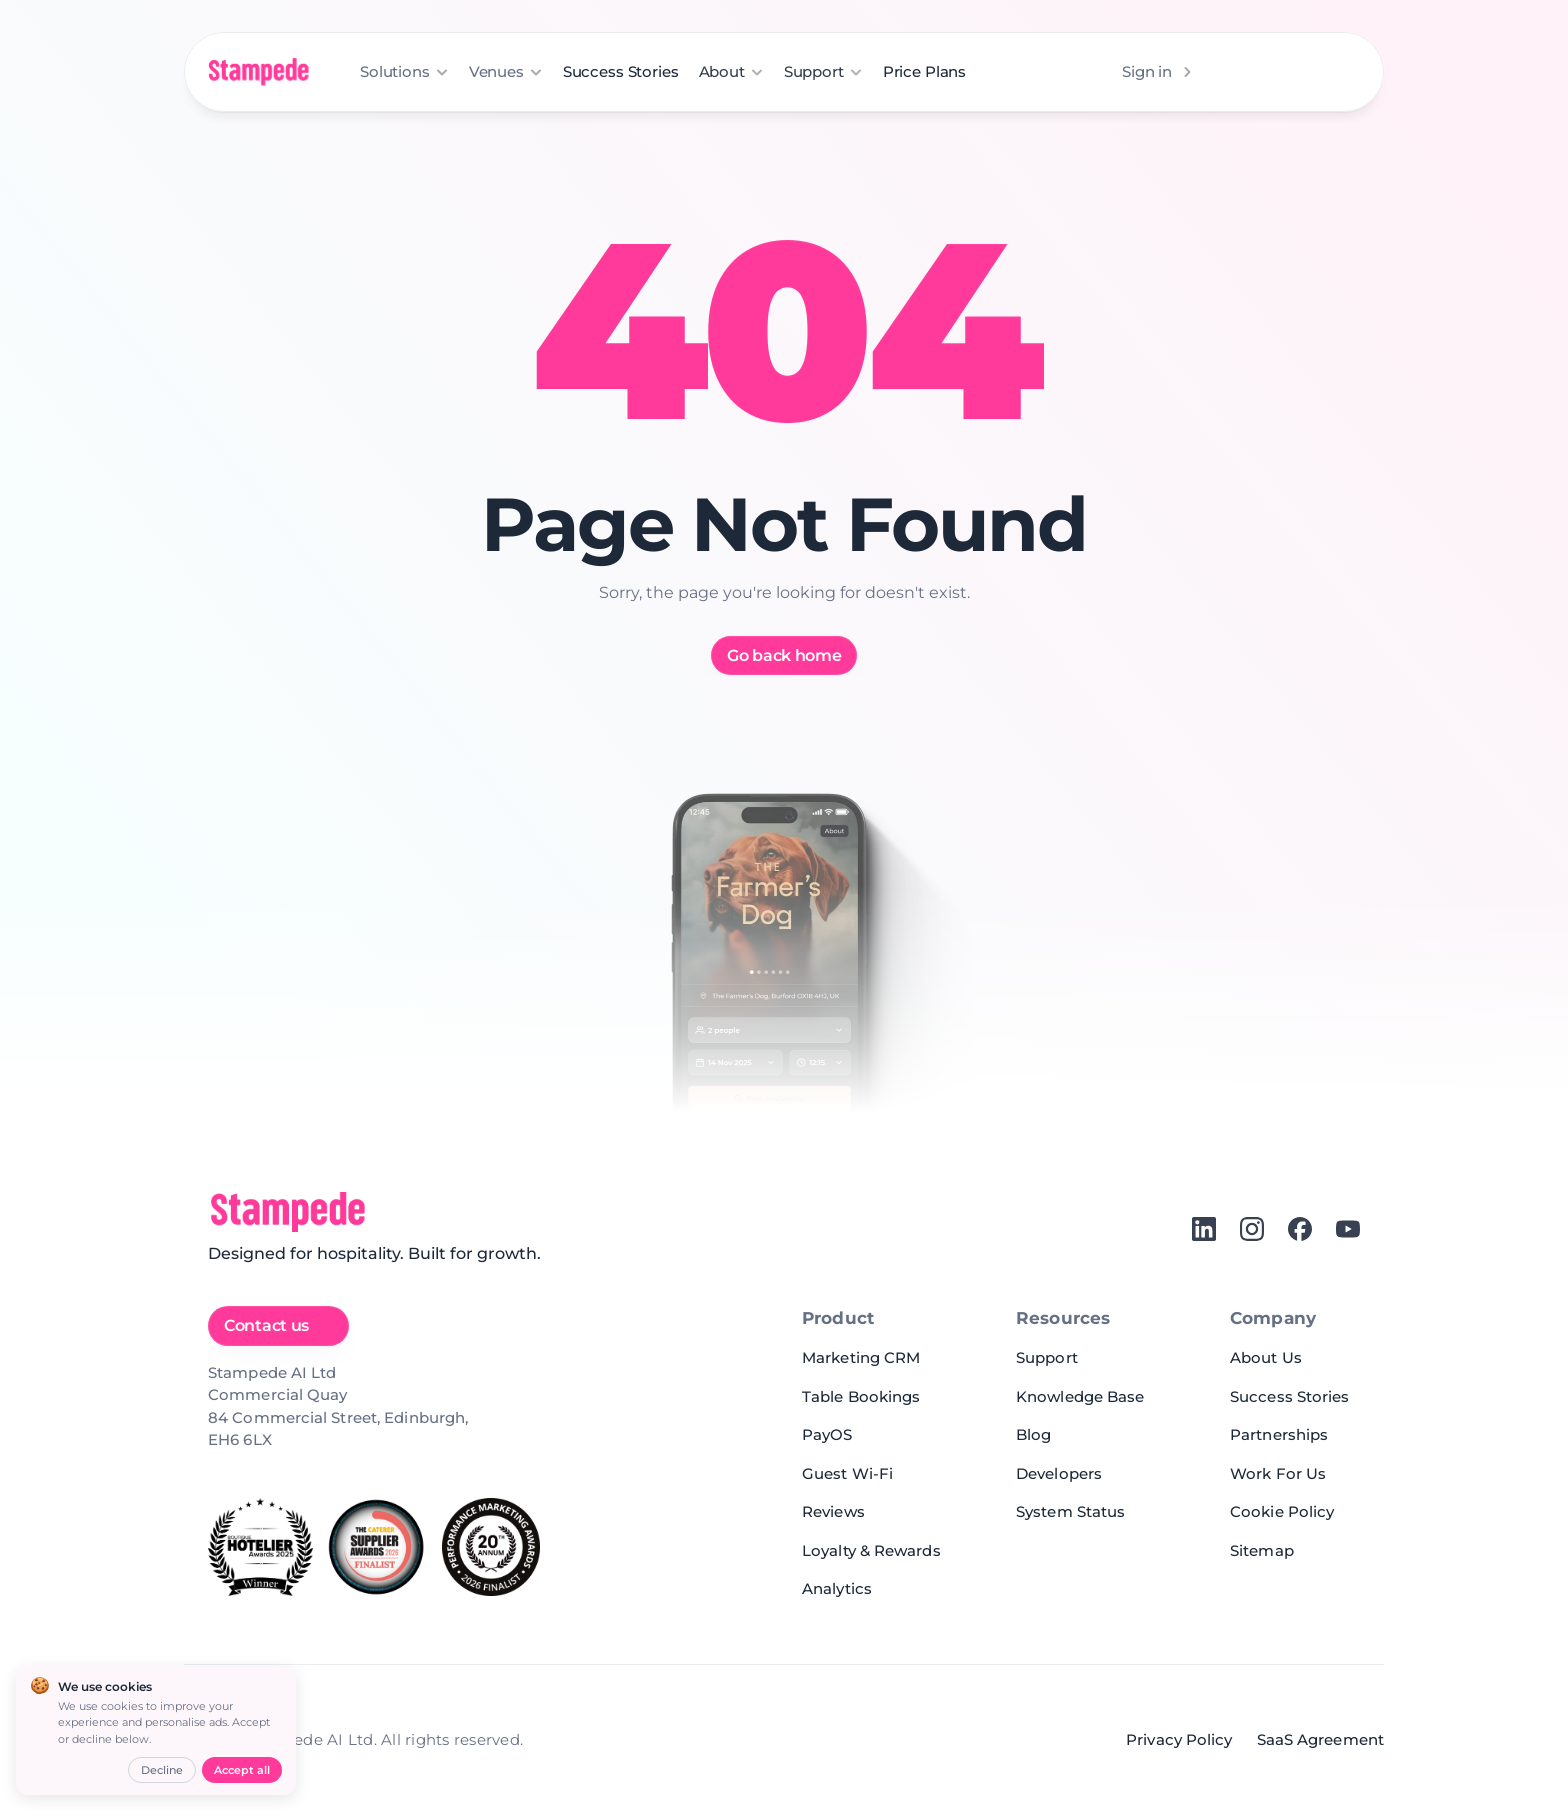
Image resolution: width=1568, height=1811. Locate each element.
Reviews (833, 1511)
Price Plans (924, 71)
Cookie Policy (1282, 1511)
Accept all (242, 1770)
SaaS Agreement (1320, 1739)
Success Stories (621, 71)
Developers (1059, 1473)
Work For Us (1278, 1473)
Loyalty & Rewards (871, 1550)
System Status (1070, 1511)
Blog (1033, 1434)
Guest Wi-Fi (847, 1473)
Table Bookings (861, 1396)
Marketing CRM (861, 1357)
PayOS (827, 1434)
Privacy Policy (1179, 1739)
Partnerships (1279, 1434)
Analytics (837, 1588)
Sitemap (1262, 1550)
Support (1047, 1357)
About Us (1266, 1357)
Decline (162, 1770)
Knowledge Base (1080, 1396)
